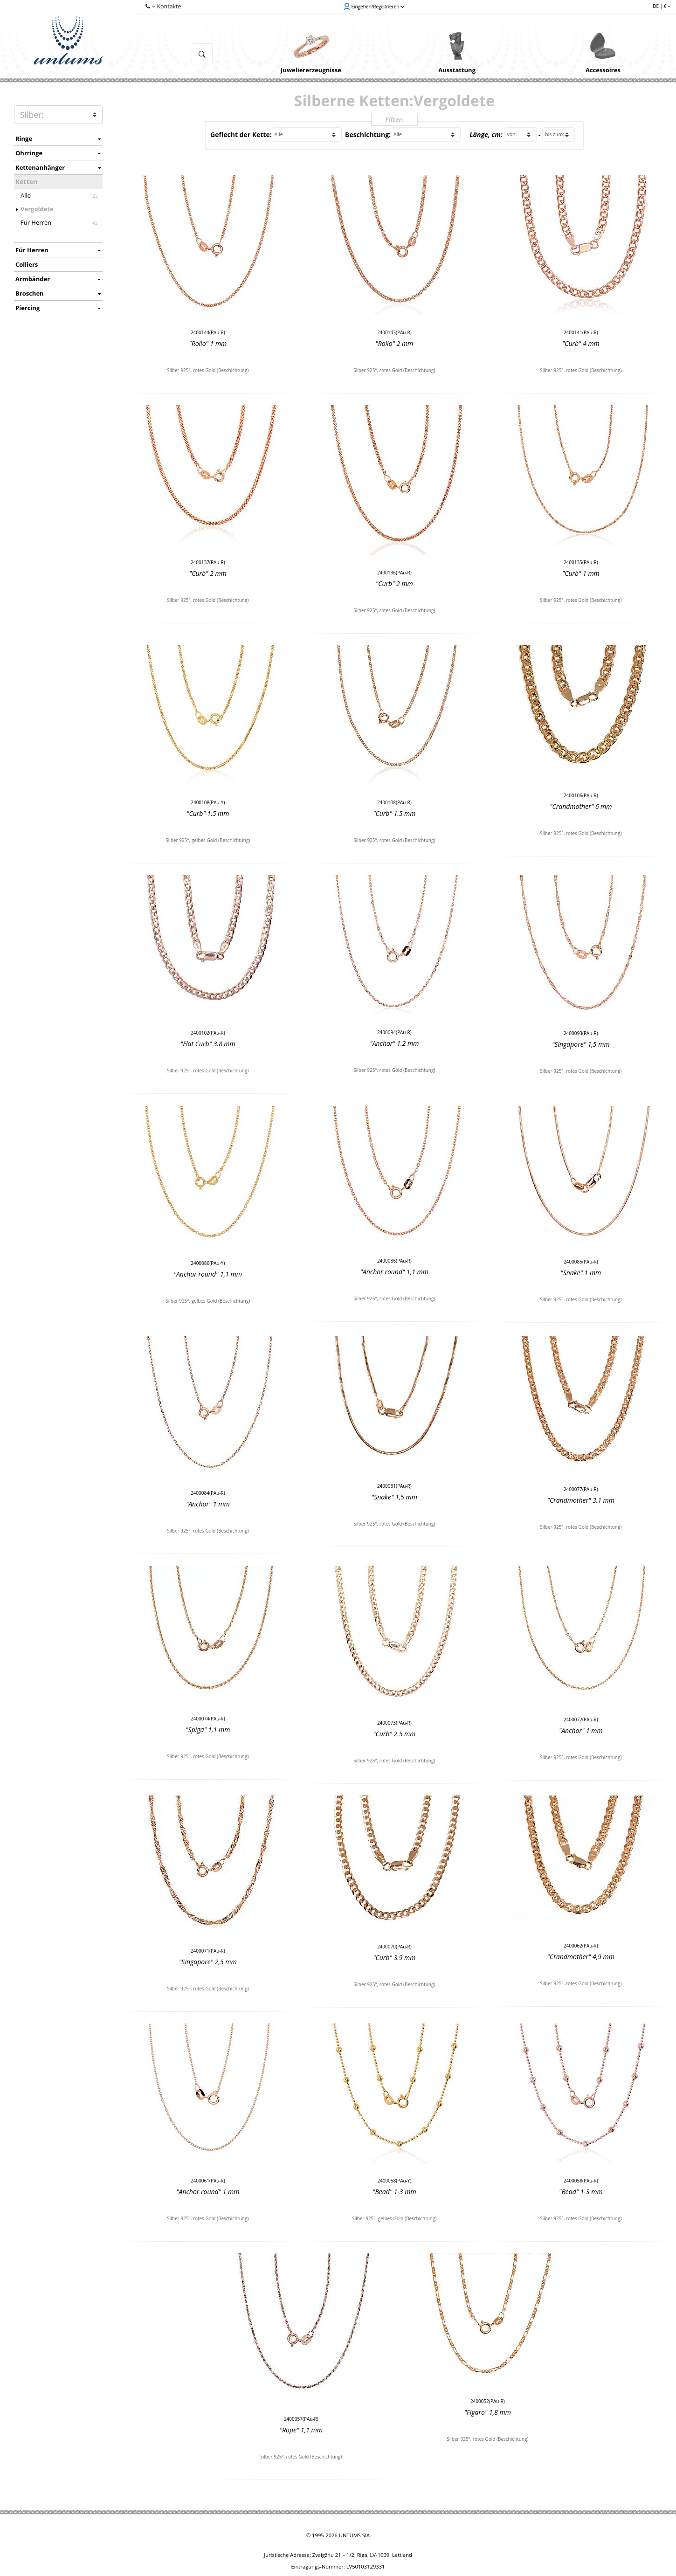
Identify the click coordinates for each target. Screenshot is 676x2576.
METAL (58, 114)
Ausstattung (457, 70)
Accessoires (603, 70)
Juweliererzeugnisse (311, 70)
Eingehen (374, 6)
